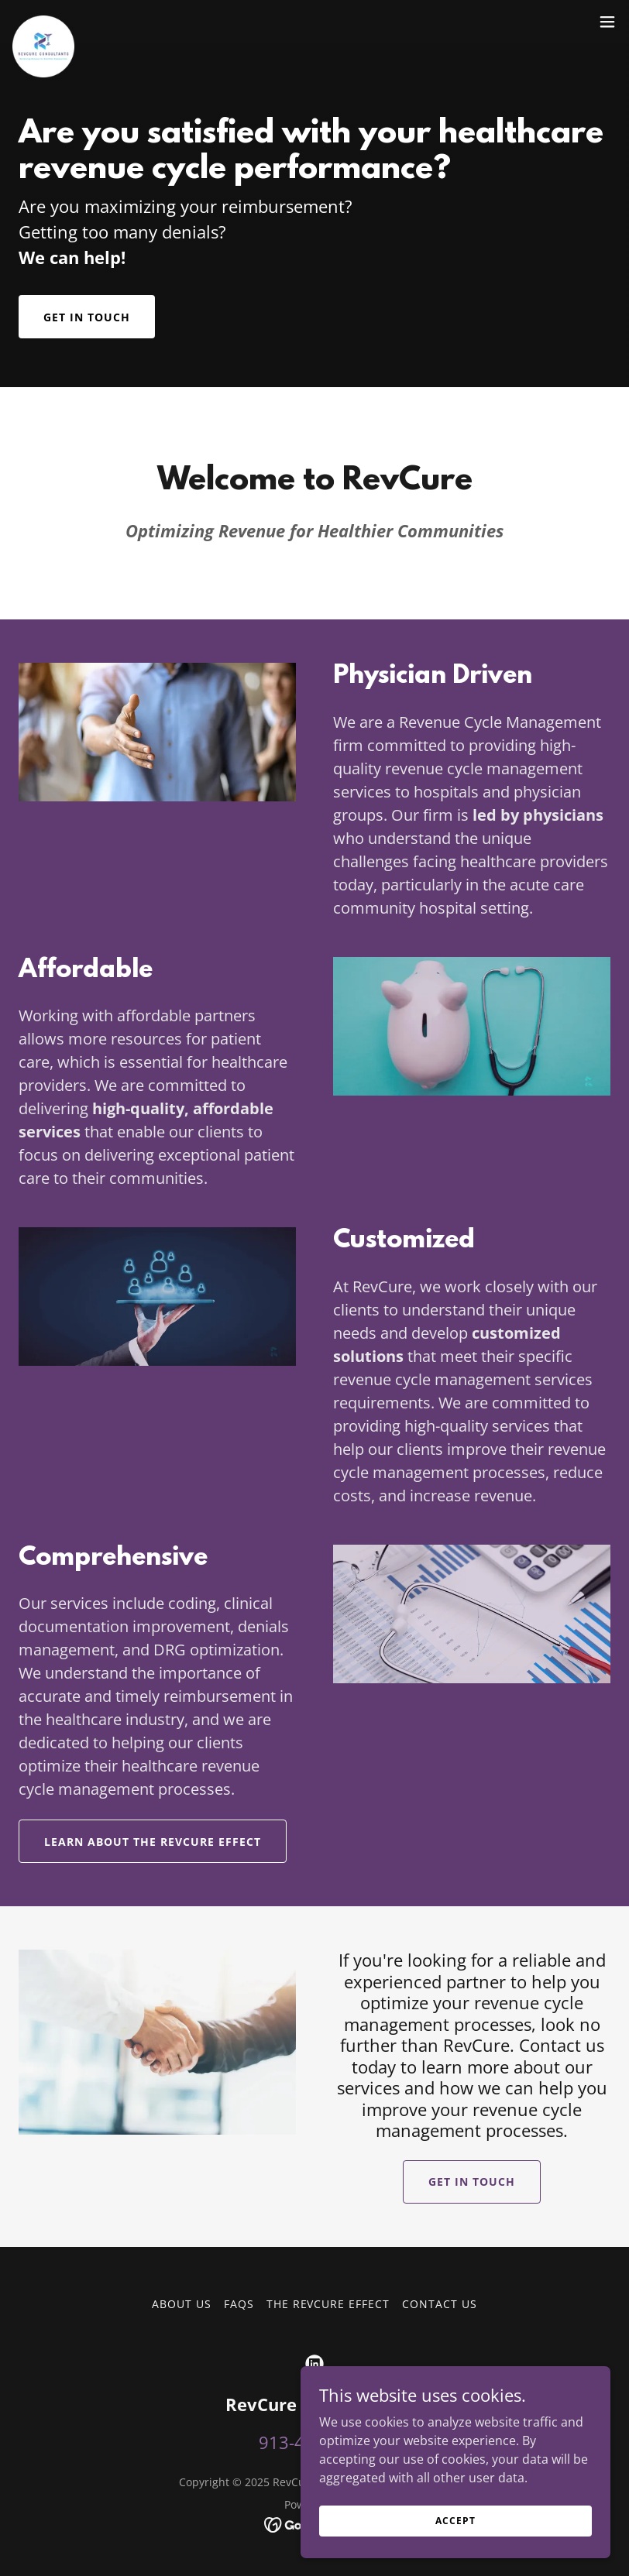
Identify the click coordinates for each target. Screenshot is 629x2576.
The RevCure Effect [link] (328, 2303)
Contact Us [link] (439, 2303)
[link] (43, 21)
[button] (607, 21)
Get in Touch (86, 317)
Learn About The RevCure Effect (152, 1841)
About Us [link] (181, 2303)
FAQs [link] (239, 2303)
